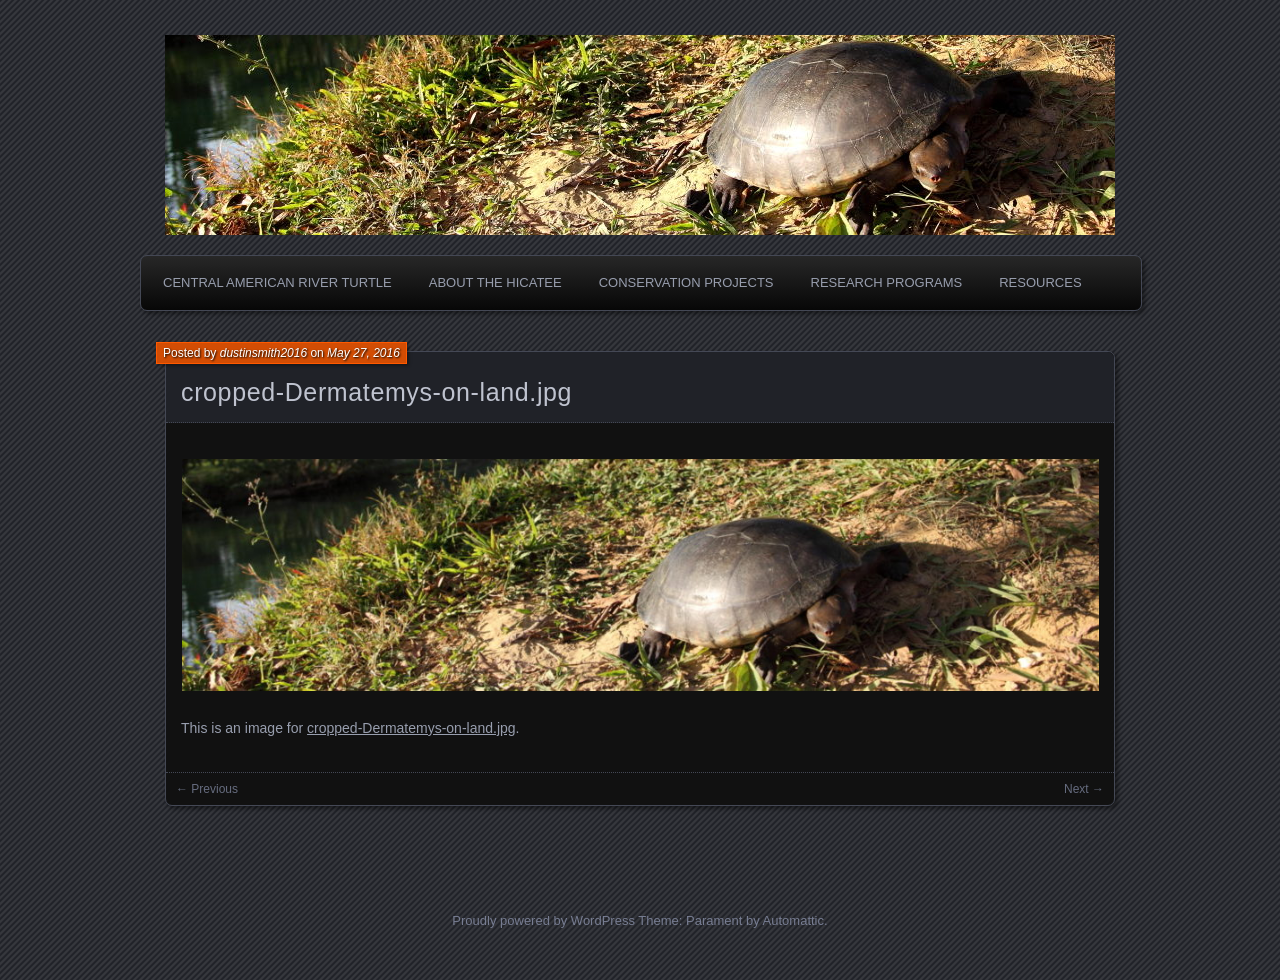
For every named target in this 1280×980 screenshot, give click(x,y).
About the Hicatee (495, 282)
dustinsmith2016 (263, 353)
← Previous (207, 789)
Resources (1040, 282)
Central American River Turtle (277, 282)
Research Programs (887, 282)
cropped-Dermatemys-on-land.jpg (376, 392)
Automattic (793, 920)
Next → (1084, 789)
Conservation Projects (686, 282)
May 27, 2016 (363, 353)
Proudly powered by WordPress (543, 920)
